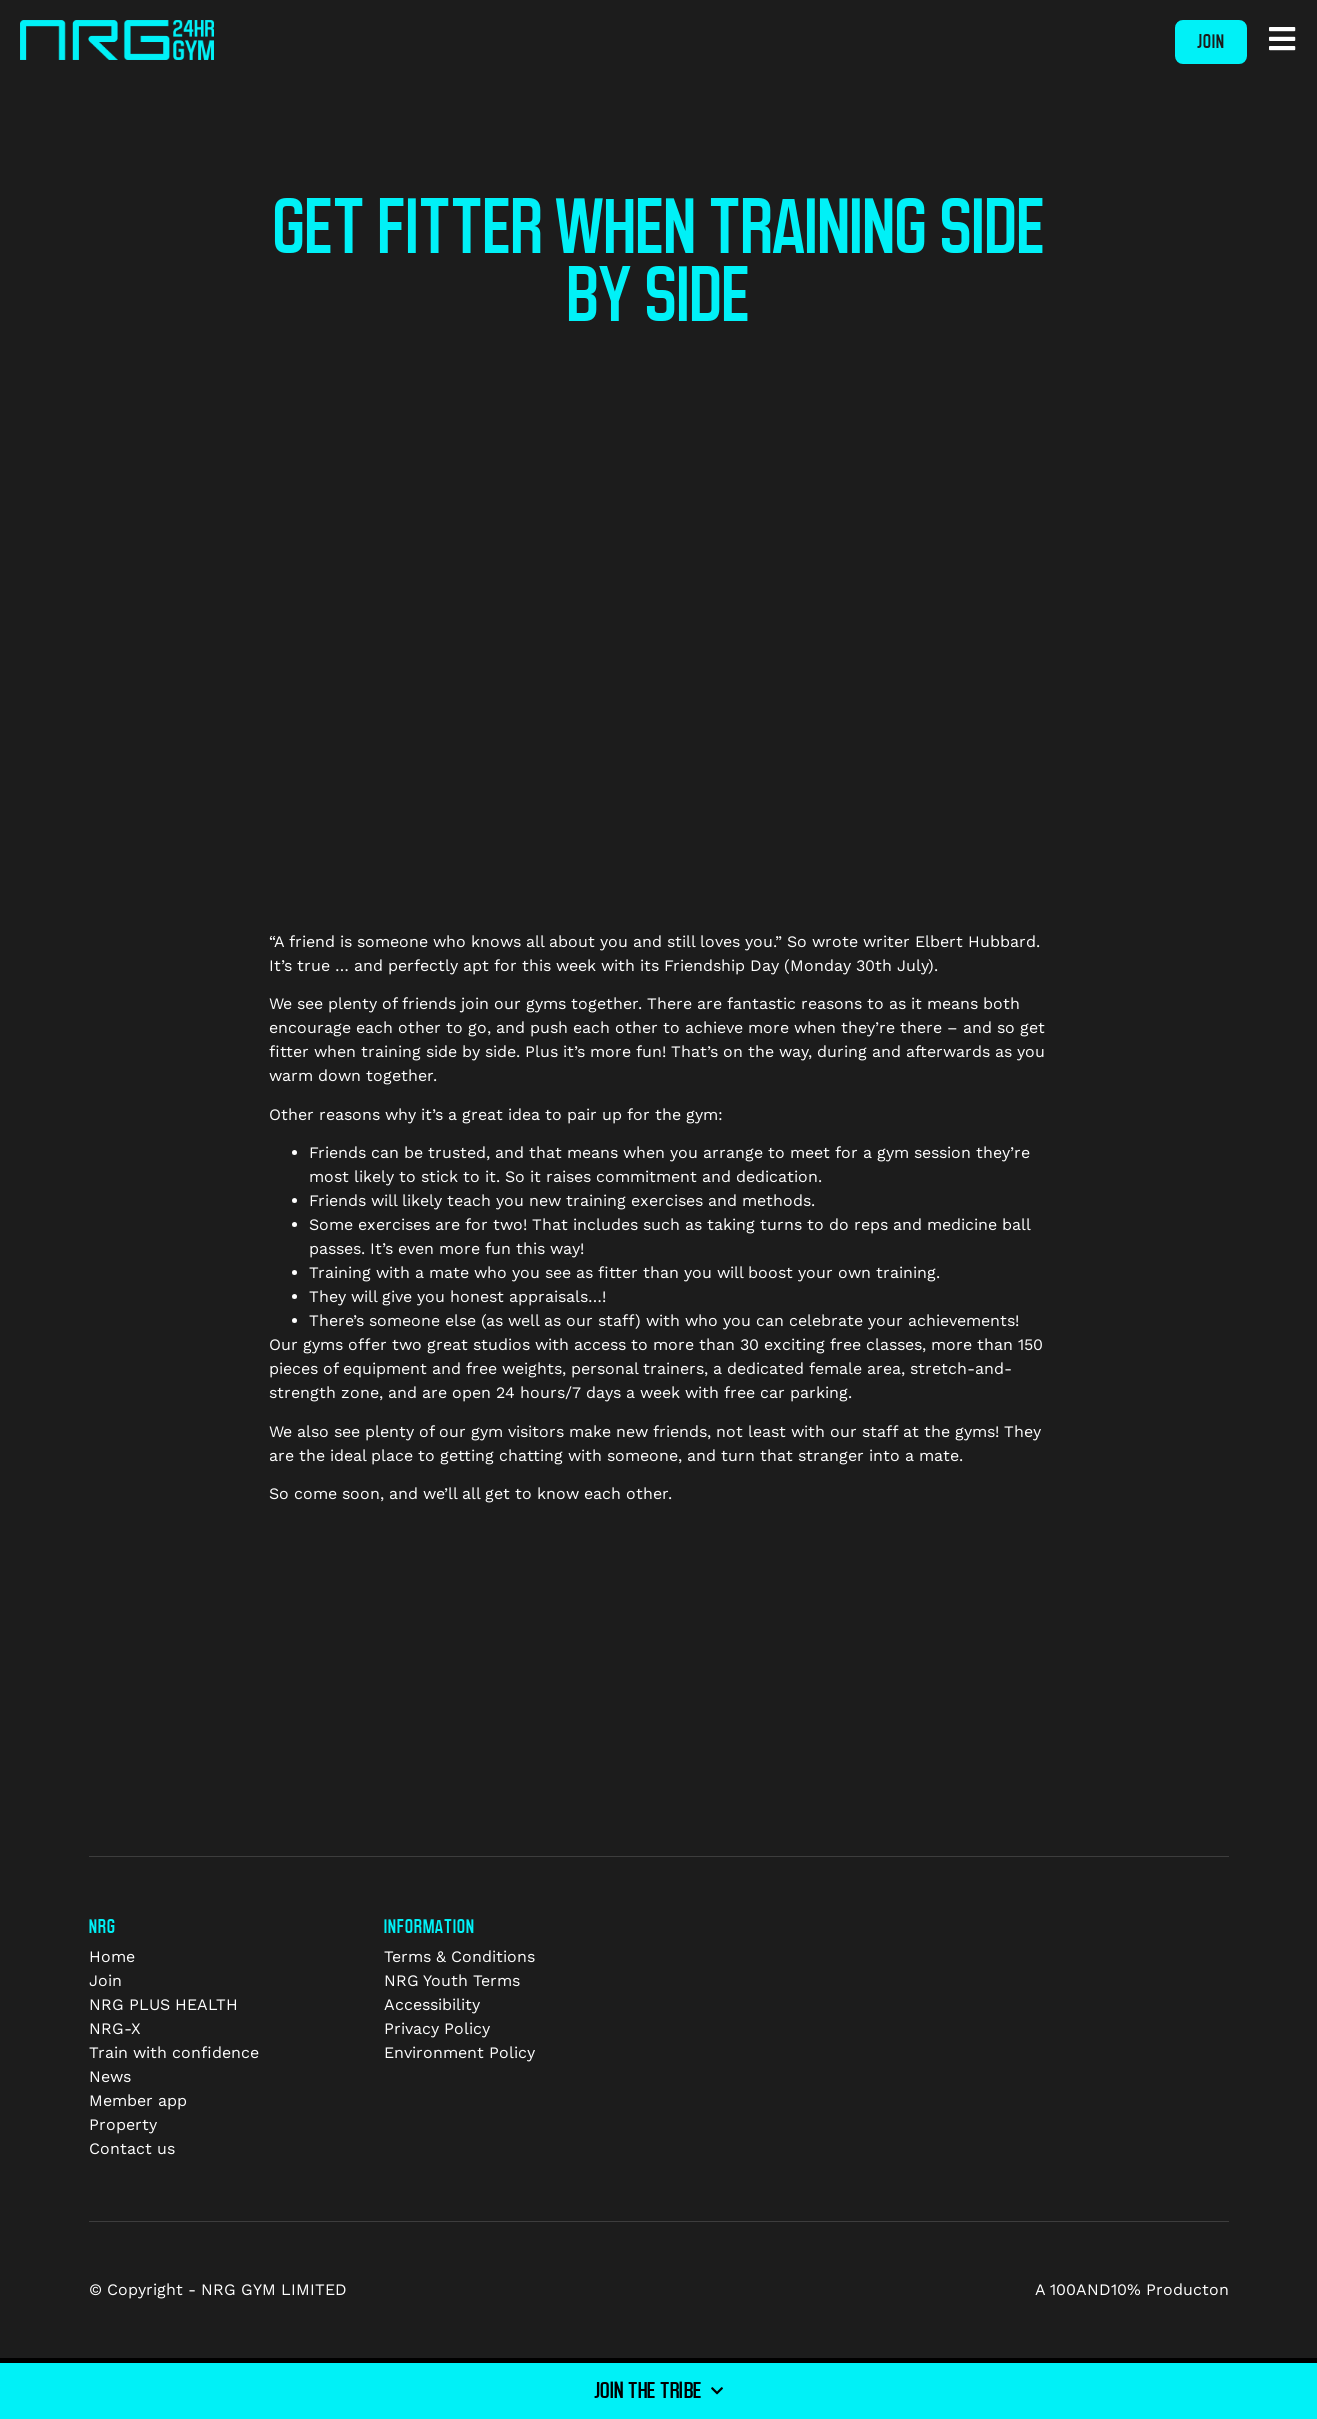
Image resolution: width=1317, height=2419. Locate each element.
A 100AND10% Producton (1132, 2289)
